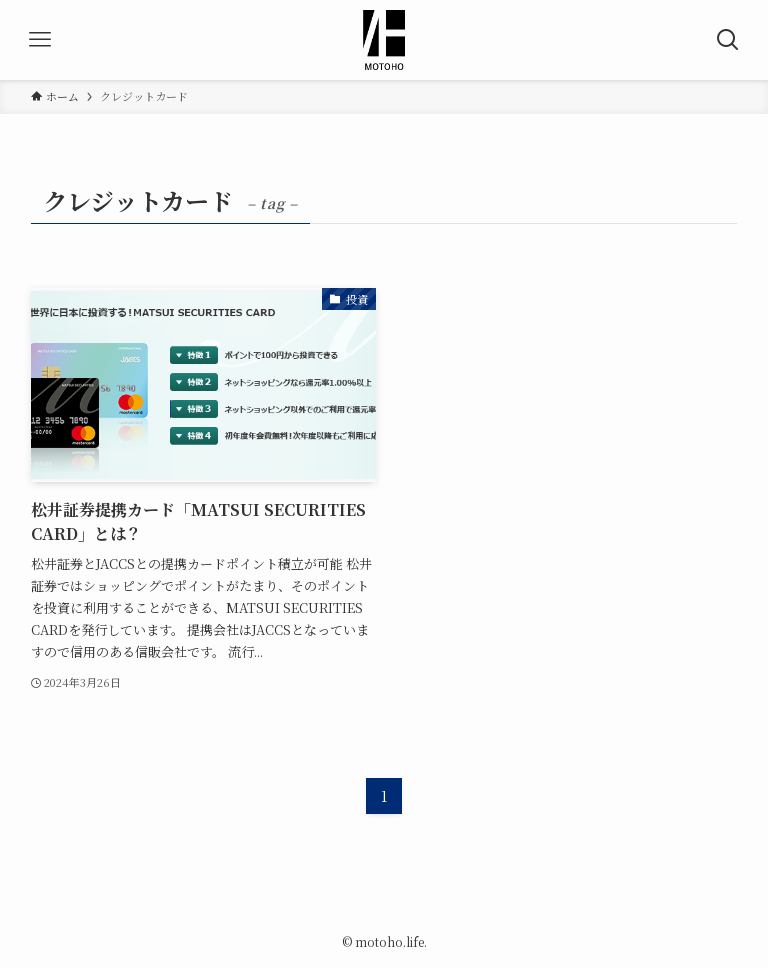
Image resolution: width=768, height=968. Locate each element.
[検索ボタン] (728, 40)
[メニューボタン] (40, 40)
